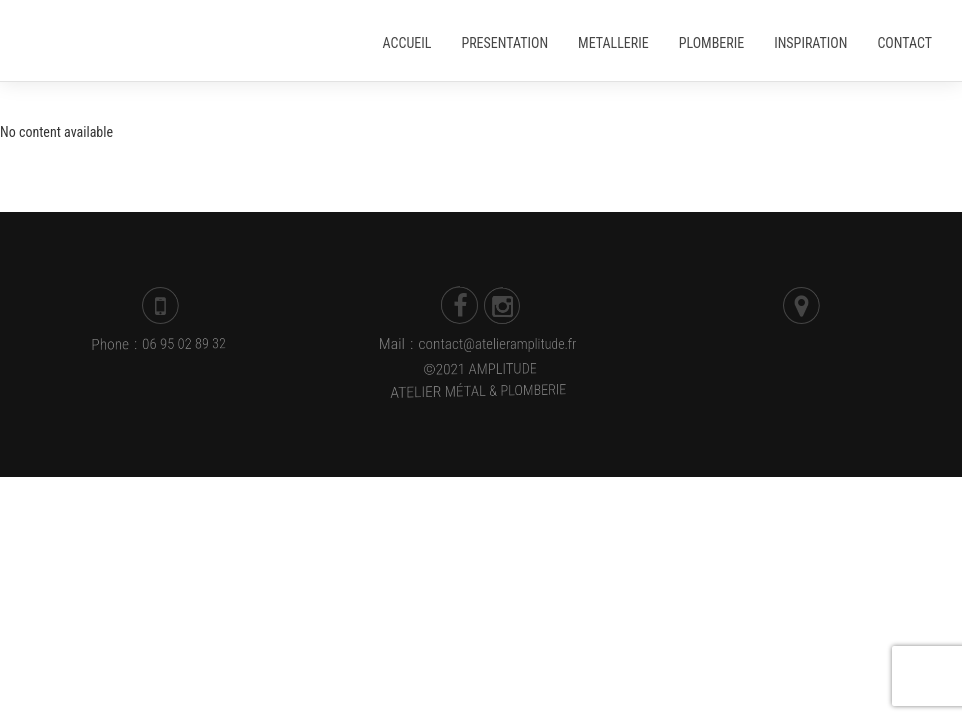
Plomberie (711, 43)
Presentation (504, 43)
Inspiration (810, 43)
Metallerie (613, 43)
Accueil (407, 43)
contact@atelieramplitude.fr (498, 344)
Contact (904, 43)
